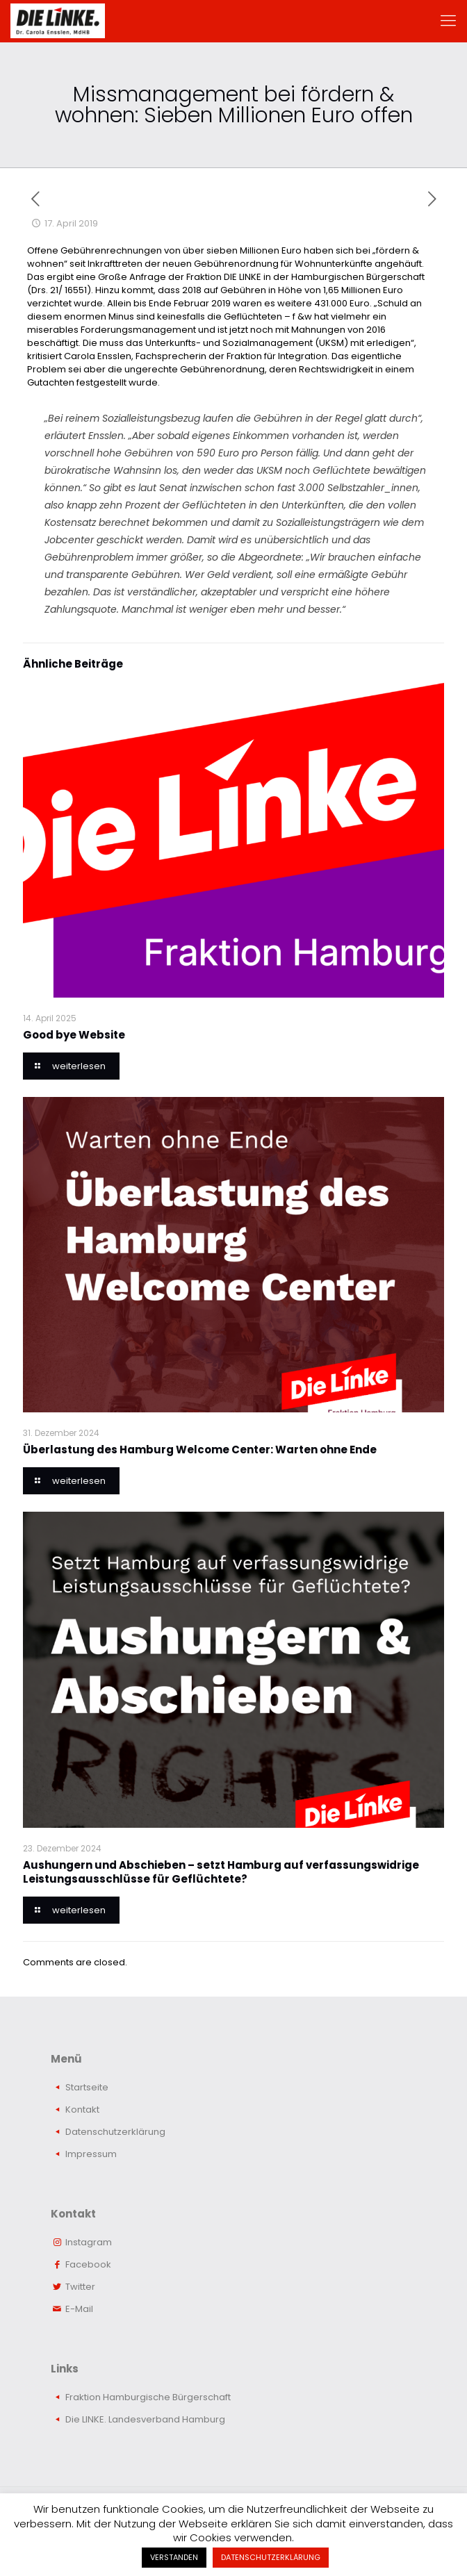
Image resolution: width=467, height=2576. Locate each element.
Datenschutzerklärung (115, 2131)
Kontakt (82, 2109)
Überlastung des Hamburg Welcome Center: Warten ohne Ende (200, 1449)
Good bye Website (74, 1034)
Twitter (80, 2286)
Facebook (88, 2264)
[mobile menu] (448, 21)
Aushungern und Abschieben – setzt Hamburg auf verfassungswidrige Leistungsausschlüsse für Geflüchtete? (221, 1872)
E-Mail (79, 2308)
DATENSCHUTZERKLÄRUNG (270, 2557)
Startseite (86, 2087)
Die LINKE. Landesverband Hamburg (145, 2419)
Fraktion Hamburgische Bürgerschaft (148, 2397)
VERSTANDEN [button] (174, 2557)
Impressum (91, 2154)
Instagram (88, 2242)
